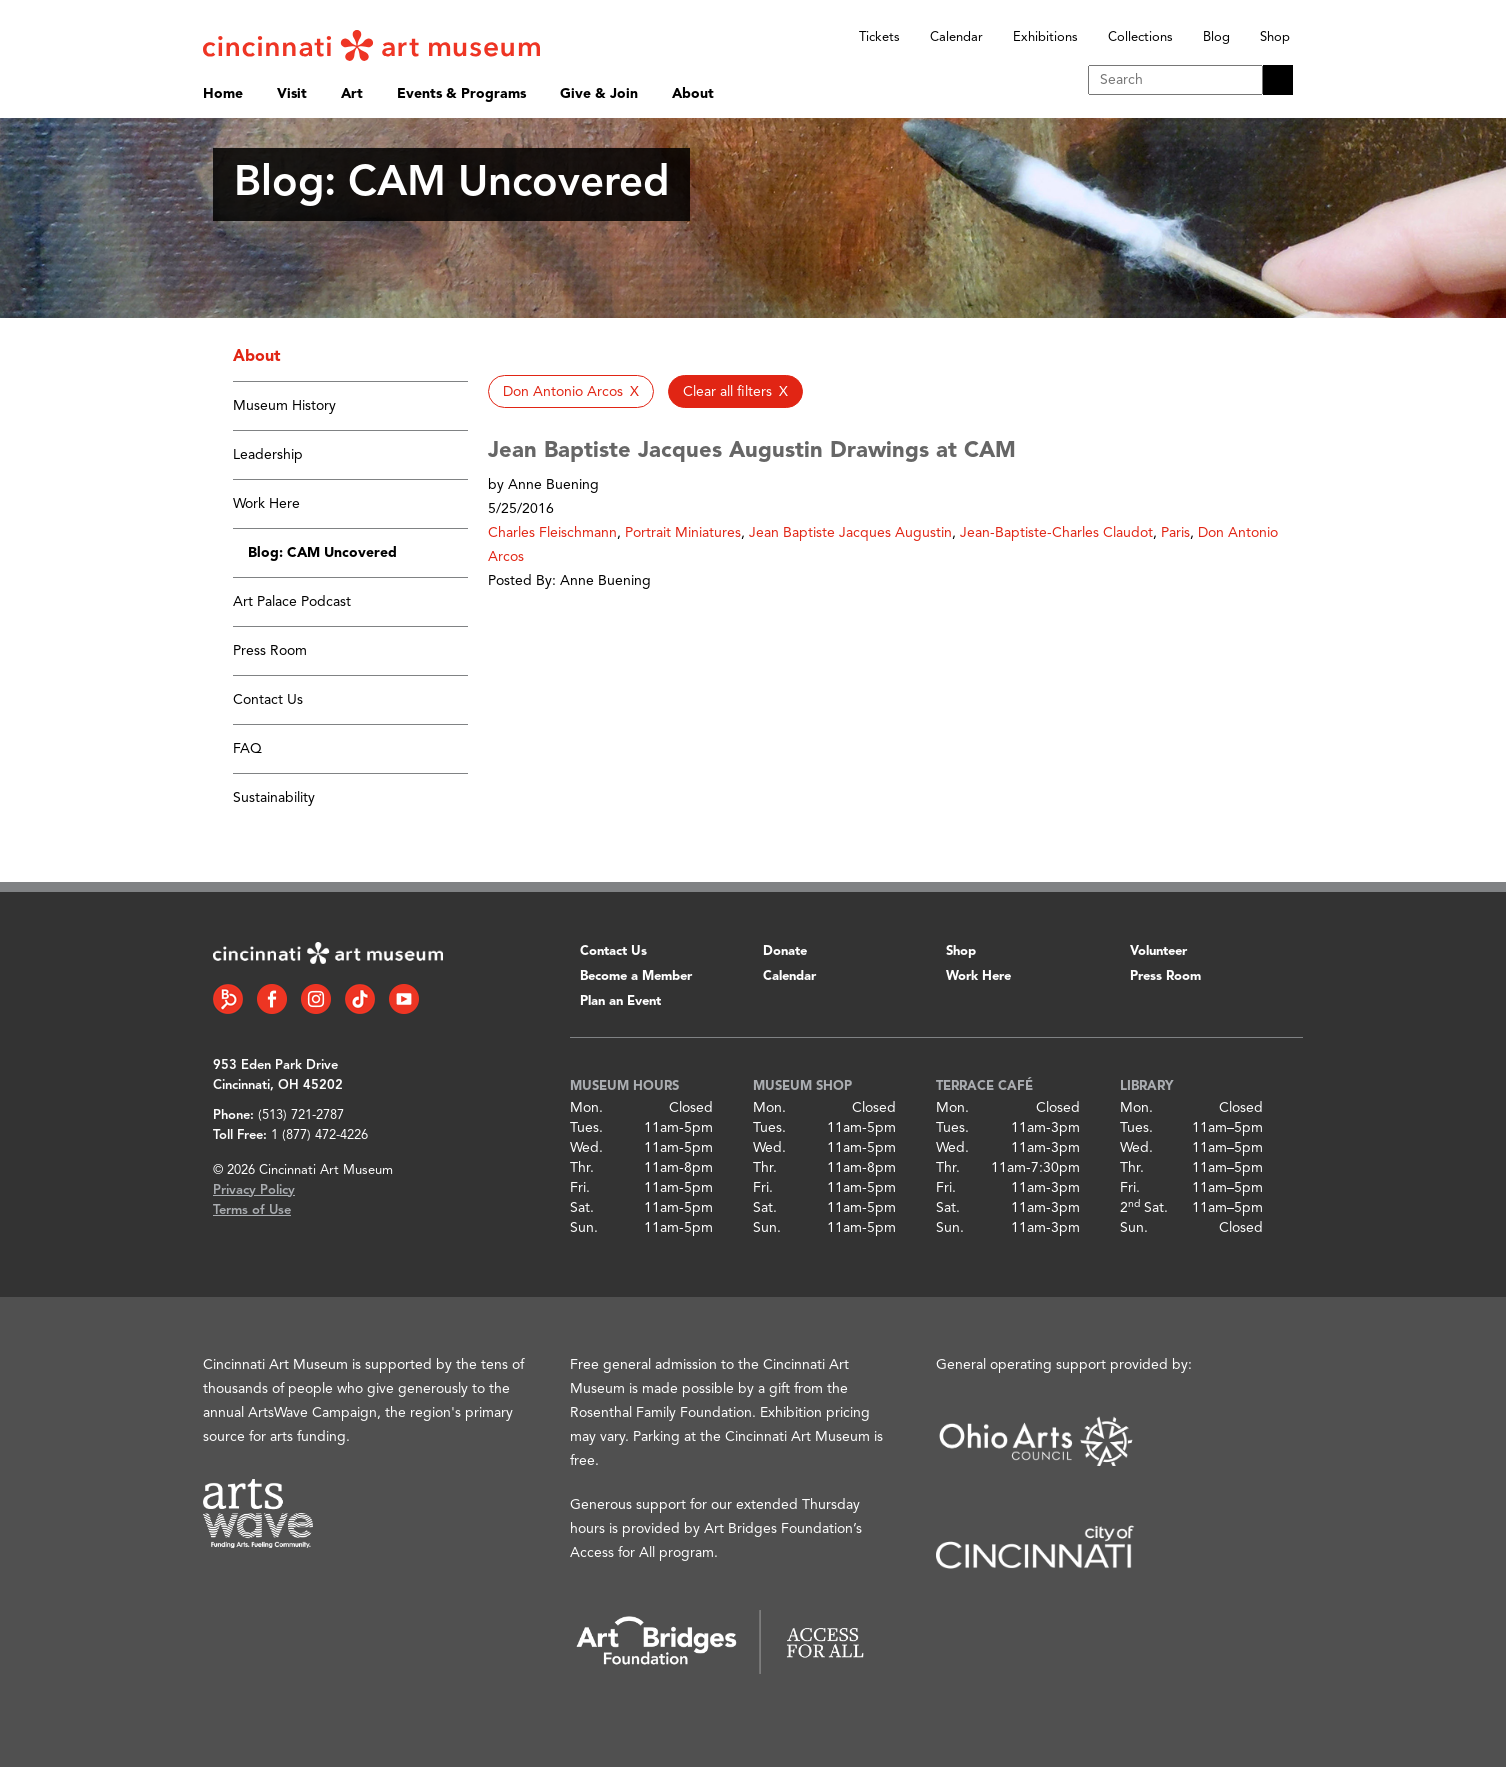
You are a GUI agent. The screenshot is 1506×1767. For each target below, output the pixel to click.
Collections (1140, 37)
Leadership (268, 455)
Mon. (586, 1108)
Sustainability (274, 798)
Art (352, 94)
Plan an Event (620, 1001)
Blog (1216, 37)
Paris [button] (1175, 533)
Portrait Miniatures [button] (683, 533)
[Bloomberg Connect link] (228, 999)
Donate (785, 951)
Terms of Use (252, 1210)
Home (223, 94)
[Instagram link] (316, 999)
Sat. (582, 1208)
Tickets (879, 37)
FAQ (247, 749)
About (693, 94)
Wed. (586, 1148)
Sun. (584, 1228)
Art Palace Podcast (292, 602)
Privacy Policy (254, 1190)
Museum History (284, 406)
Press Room (270, 651)
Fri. (580, 1188)
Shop (1275, 37)
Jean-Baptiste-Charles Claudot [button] (1056, 533)
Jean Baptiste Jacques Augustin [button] (850, 533)
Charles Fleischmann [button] (552, 533)
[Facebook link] (272, 999)
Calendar (956, 37)
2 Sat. (1144, 1208)
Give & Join (599, 94)
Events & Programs (461, 94)
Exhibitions (1045, 37)
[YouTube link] (404, 999)
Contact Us (268, 700)
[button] (571, 391)
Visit (292, 94)
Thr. (582, 1168)
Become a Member (636, 976)
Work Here (266, 504)
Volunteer (1158, 951)
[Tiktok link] (360, 999)
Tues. (586, 1128)
